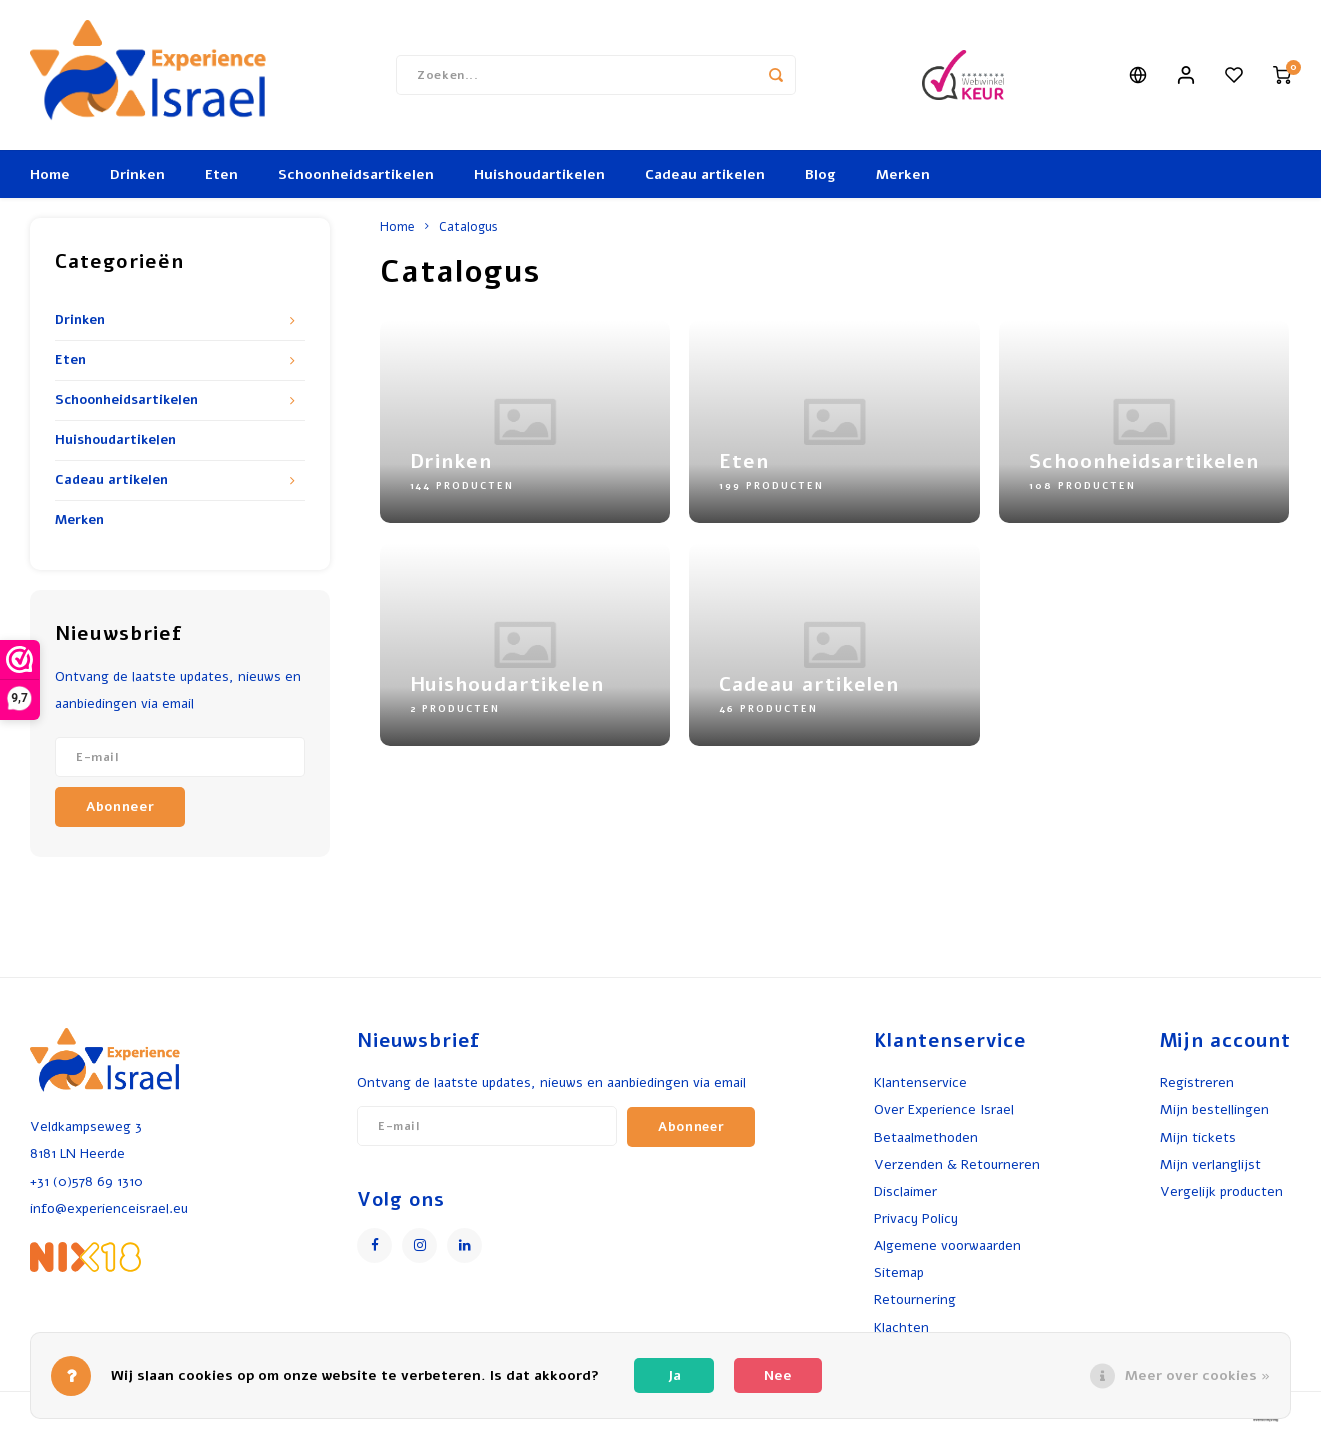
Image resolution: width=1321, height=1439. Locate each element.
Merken (903, 174)
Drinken (137, 174)
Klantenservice (920, 1082)
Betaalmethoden (926, 1137)
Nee (778, 1375)
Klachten (901, 1327)
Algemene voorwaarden (947, 1245)
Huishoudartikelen (539, 174)
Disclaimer (905, 1191)
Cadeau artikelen (705, 174)
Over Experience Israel (944, 1109)
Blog (820, 174)
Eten (221, 174)
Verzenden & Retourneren (957, 1164)
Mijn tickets (1198, 1137)
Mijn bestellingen (1214, 1109)
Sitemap (899, 1272)
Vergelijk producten (1221, 1191)
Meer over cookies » (1197, 1375)
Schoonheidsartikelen (356, 174)
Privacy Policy (916, 1218)
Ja (674, 1375)
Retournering (915, 1299)
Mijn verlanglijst (1210, 1164)
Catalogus (468, 226)
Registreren (1197, 1082)
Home (50, 174)
